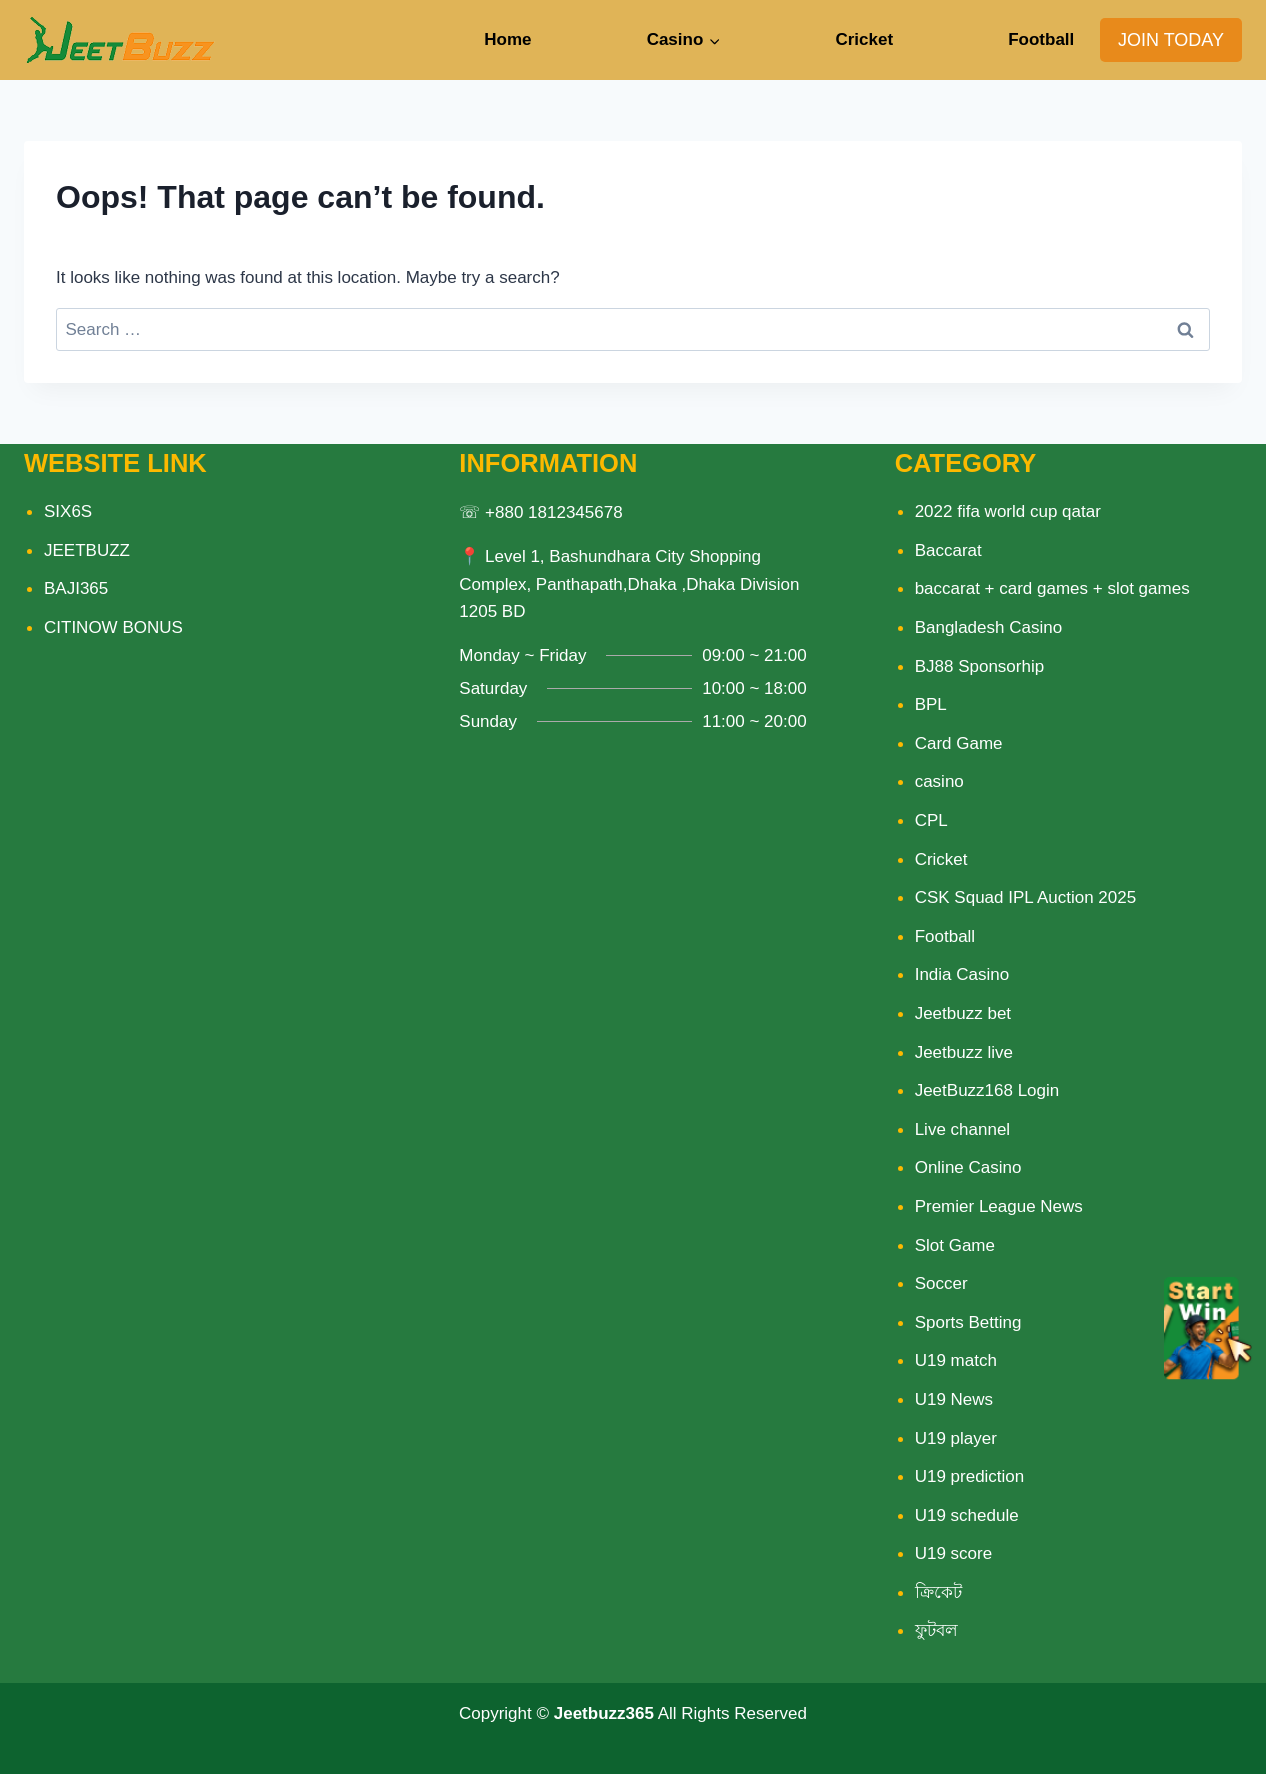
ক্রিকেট (938, 1592)
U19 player (956, 1438)
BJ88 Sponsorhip (979, 666)
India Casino (962, 974)
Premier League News (999, 1206)
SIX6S (68, 511)
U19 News (954, 1399)
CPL (931, 820)
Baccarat (948, 550)
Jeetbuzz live (964, 1052)
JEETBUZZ (87, 550)
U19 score (953, 1553)
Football (1041, 39)
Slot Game (955, 1245)
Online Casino (968, 1167)
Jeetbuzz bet (963, 1013)
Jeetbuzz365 (604, 1713)
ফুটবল (936, 1630)
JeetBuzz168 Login (987, 1090)
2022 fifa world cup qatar (1008, 511)
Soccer (941, 1283)
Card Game (959, 743)
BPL (931, 704)
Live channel (962, 1129)
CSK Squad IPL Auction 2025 (1025, 897)
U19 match (956, 1360)
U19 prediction (970, 1476)
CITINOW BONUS (113, 627)
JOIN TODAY (1171, 40)
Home (507, 39)
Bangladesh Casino (988, 627)
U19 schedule (967, 1515)
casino (939, 781)
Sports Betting (968, 1322)
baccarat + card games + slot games (1052, 588)
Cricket (864, 39)
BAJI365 (76, 588)
